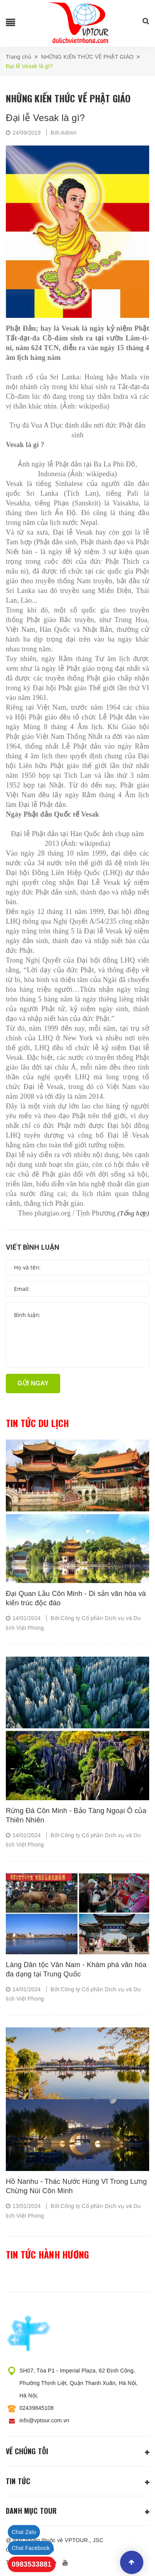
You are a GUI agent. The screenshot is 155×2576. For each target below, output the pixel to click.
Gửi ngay (33, 1383)
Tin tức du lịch (37, 1423)
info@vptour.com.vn (44, 2420)
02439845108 (36, 2408)
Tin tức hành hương (47, 2254)
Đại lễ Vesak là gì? (45, 117)
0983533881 (32, 2564)
